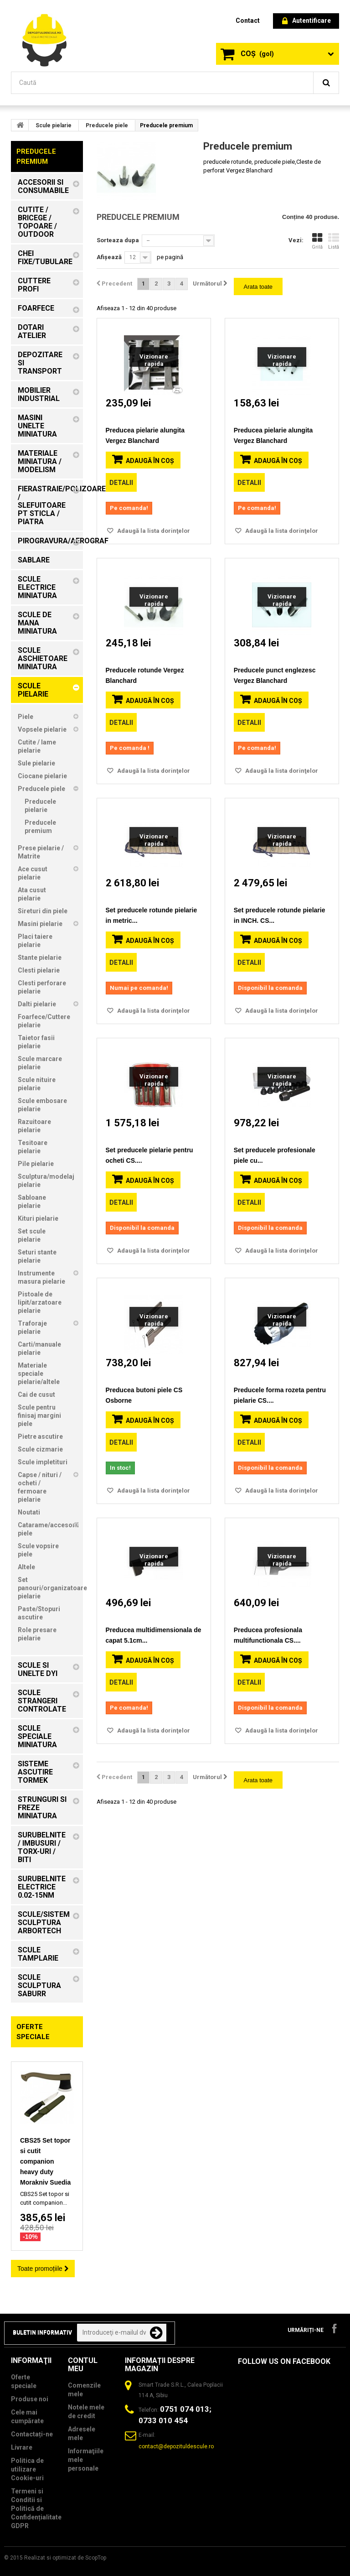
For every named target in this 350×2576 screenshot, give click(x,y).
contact (248, 20)
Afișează (109, 257)
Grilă (317, 241)
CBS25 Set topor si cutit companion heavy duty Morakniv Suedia (45, 2161)
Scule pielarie (54, 125)
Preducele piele (107, 125)
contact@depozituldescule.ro (176, 2446)
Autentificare (306, 21)
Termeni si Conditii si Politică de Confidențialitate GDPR (36, 2508)
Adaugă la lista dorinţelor (153, 530)
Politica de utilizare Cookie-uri (27, 2469)
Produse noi (29, 2399)
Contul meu (83, 2364)
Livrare (21, 2447)
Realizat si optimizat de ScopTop (65, 2558)
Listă (333, 241)
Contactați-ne (32, 2434)
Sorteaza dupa (118, 240)
